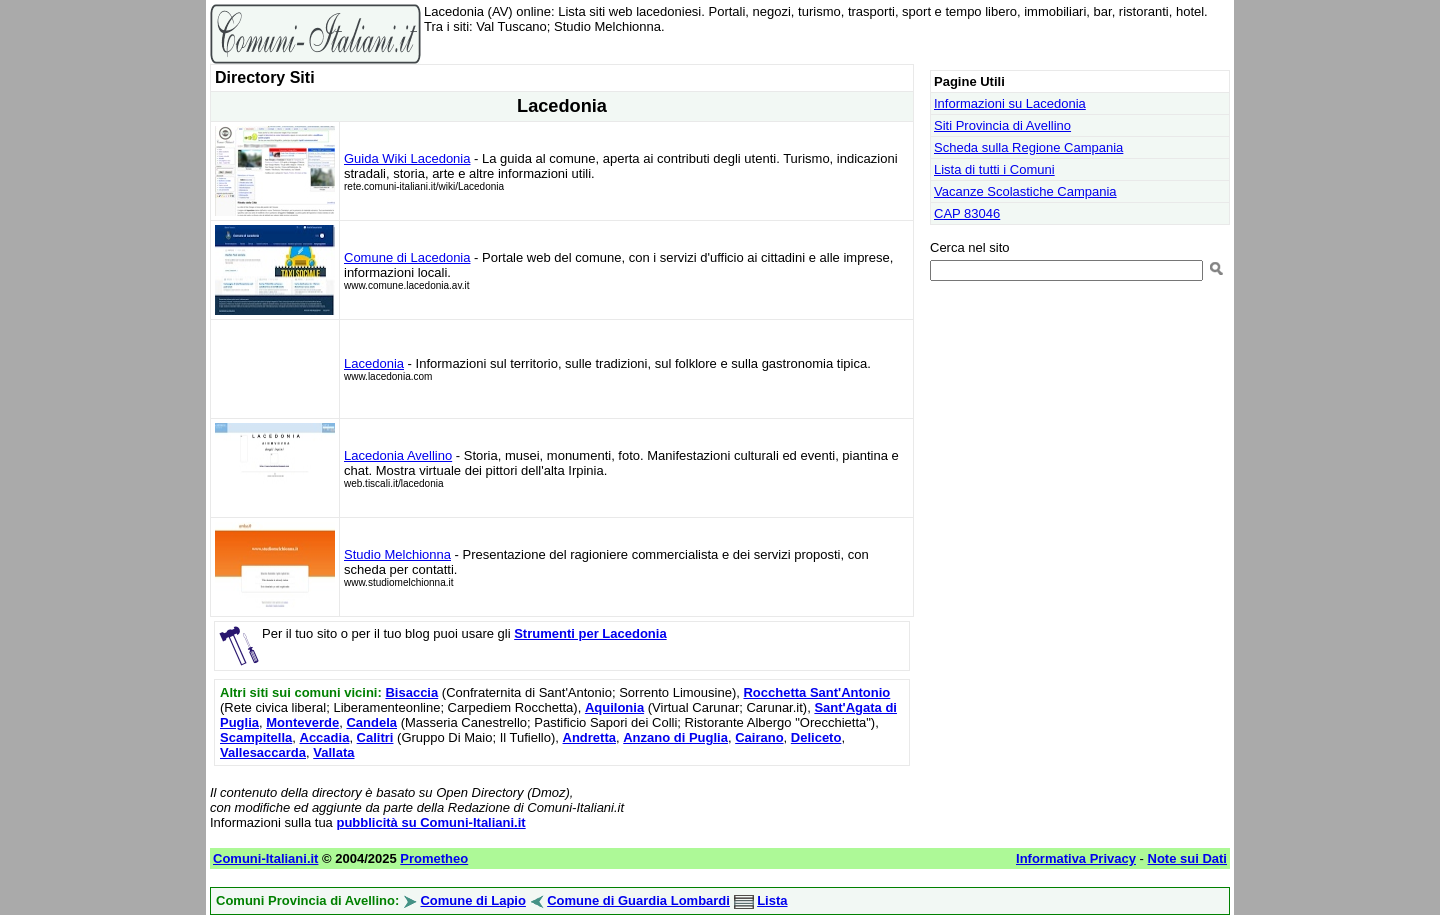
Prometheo (434, 858)
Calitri (375, 737)
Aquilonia (614, 707)
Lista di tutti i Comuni (994, 169)
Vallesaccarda (263, 752)
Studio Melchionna (397, 554)
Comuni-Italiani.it (265, 858)
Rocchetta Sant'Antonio (816, 692)
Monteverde (302, 722)
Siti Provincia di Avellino (1002, 125)
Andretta (589, 737)
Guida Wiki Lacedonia (407, 158)
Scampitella (256, 737)
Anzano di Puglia (675, 737)
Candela (371, 722)
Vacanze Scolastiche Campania (1025, 191)
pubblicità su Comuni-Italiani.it (430, 822)
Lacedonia (374, 363)
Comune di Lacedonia (407, 257)
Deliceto (816, 737)
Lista (772, 900)
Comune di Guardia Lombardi (638, 900)
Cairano (759, 737)
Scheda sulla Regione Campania (1028, 147)
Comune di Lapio (472, 900)
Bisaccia (411, 692)
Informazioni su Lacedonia (1010, 103)
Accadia (325, 737)
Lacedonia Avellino (398, 455)
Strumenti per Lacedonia (590, 633)
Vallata (333, 752)
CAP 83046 (967, 213)
